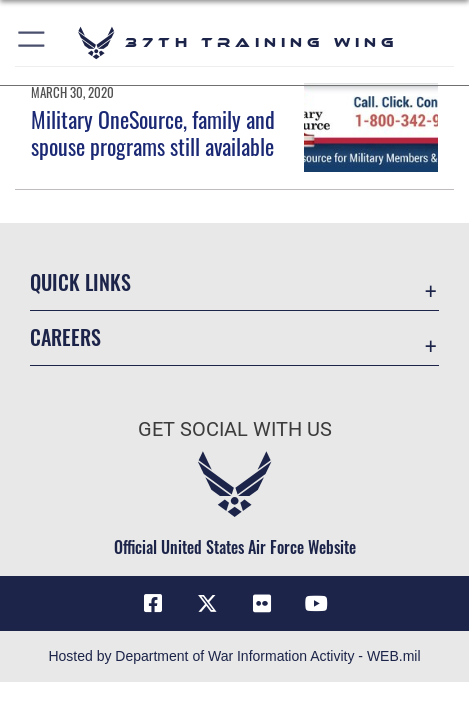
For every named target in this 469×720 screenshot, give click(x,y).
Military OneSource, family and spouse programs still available (153, 132)
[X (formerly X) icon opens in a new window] (207, 604)
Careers (65, 337)
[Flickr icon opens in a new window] (262, 604)
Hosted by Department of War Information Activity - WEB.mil (234, 656)
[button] (32, 42)
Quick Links (80, 282)
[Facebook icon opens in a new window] (153, 604)
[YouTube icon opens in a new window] (316, 604)
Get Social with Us (235, 429)
